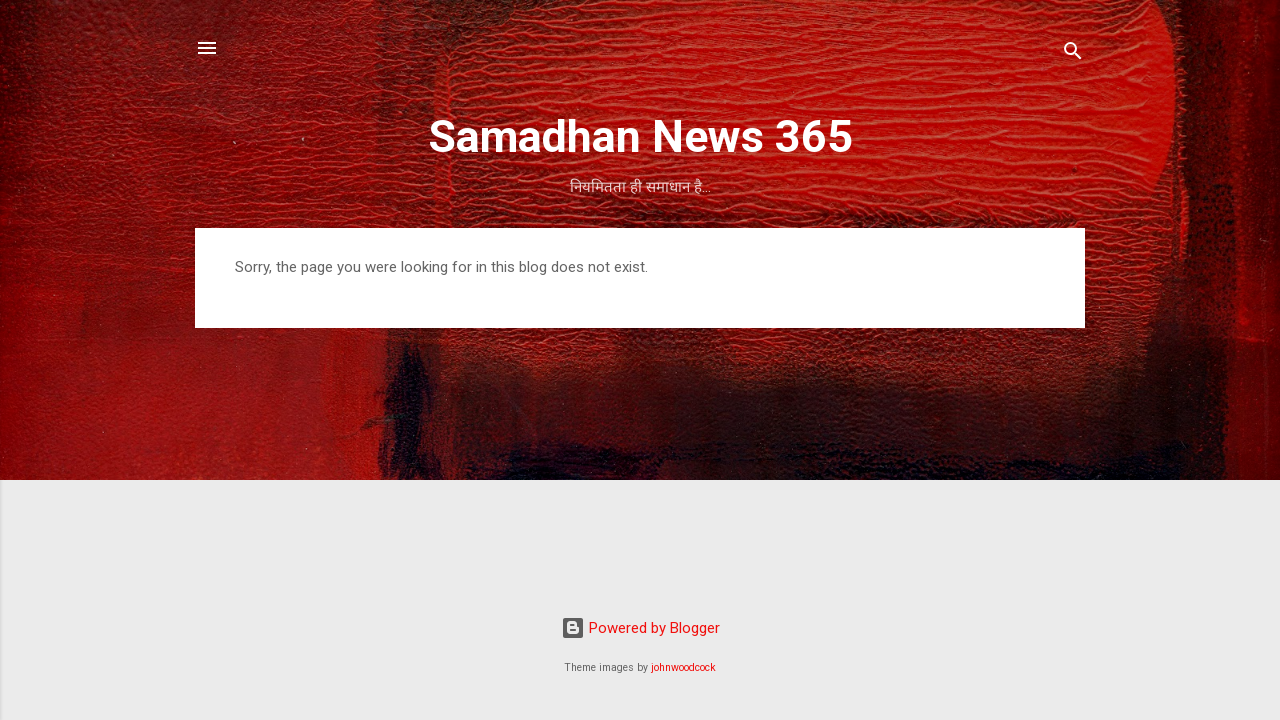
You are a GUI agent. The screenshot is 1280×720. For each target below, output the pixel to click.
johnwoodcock (683, 667)
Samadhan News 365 (640, 136)
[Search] (1073, 54)
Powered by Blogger (640, 628)
